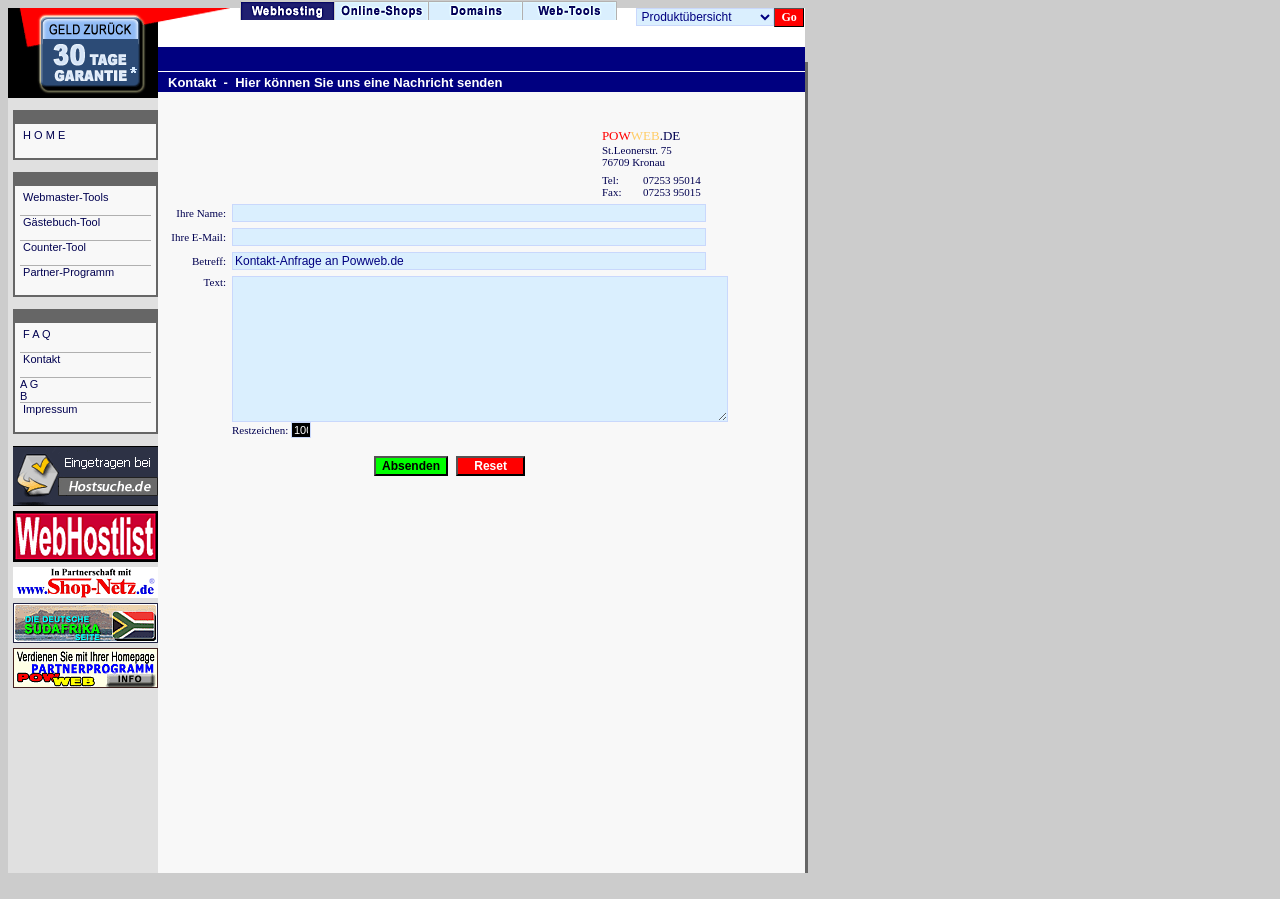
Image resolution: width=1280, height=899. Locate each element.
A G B (75, 390)
